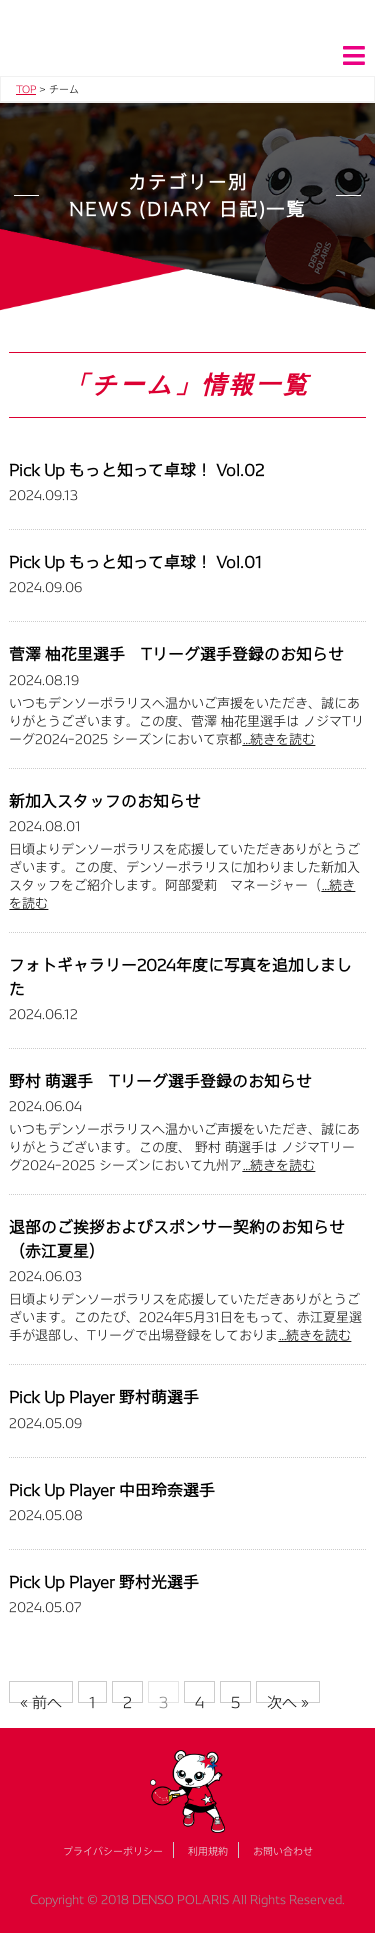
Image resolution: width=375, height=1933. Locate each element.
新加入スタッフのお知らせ (105, 800)
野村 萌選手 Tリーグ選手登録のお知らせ (160, 1080)
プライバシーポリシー (113, 1851)
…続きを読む (278, 739)
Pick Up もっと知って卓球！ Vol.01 (135, 561)
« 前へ (41, 1697)
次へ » (288, 1697)
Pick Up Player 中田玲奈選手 (112, 1489)
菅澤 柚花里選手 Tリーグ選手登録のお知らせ (176, 653)
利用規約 (208, 1851)
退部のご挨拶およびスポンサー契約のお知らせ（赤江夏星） (177, 1238)
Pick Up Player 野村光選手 (104, 1581)
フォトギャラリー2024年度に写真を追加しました (180, 976)
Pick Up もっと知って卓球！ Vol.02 (136, 469)
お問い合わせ (283, 1851)
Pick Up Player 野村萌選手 (104, 1396)
